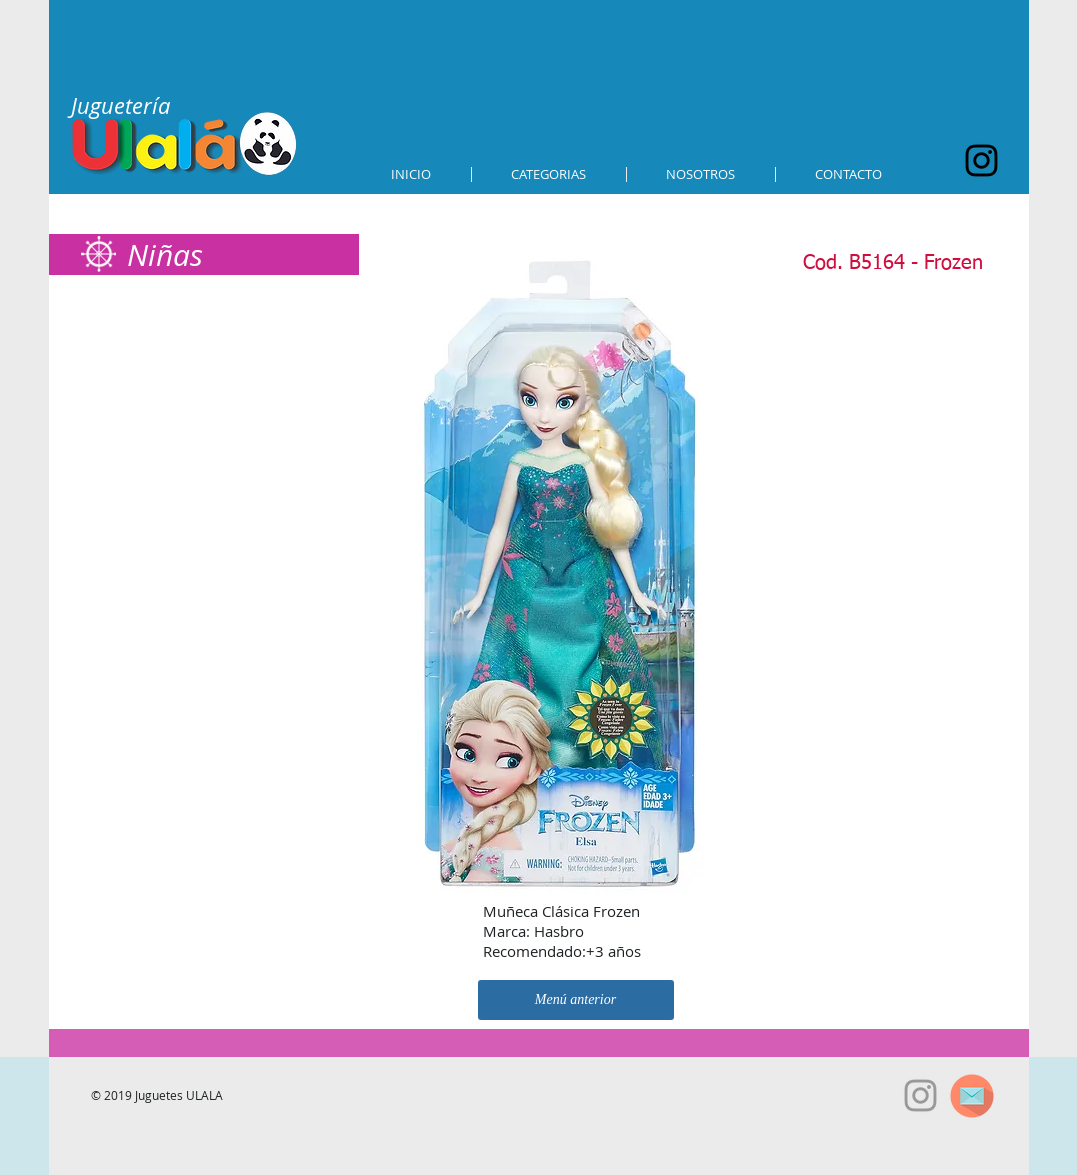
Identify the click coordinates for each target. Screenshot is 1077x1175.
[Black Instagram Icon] (981, 160)
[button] (549, 174)
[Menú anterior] (576, 1000)
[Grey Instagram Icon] (920, 1095)
